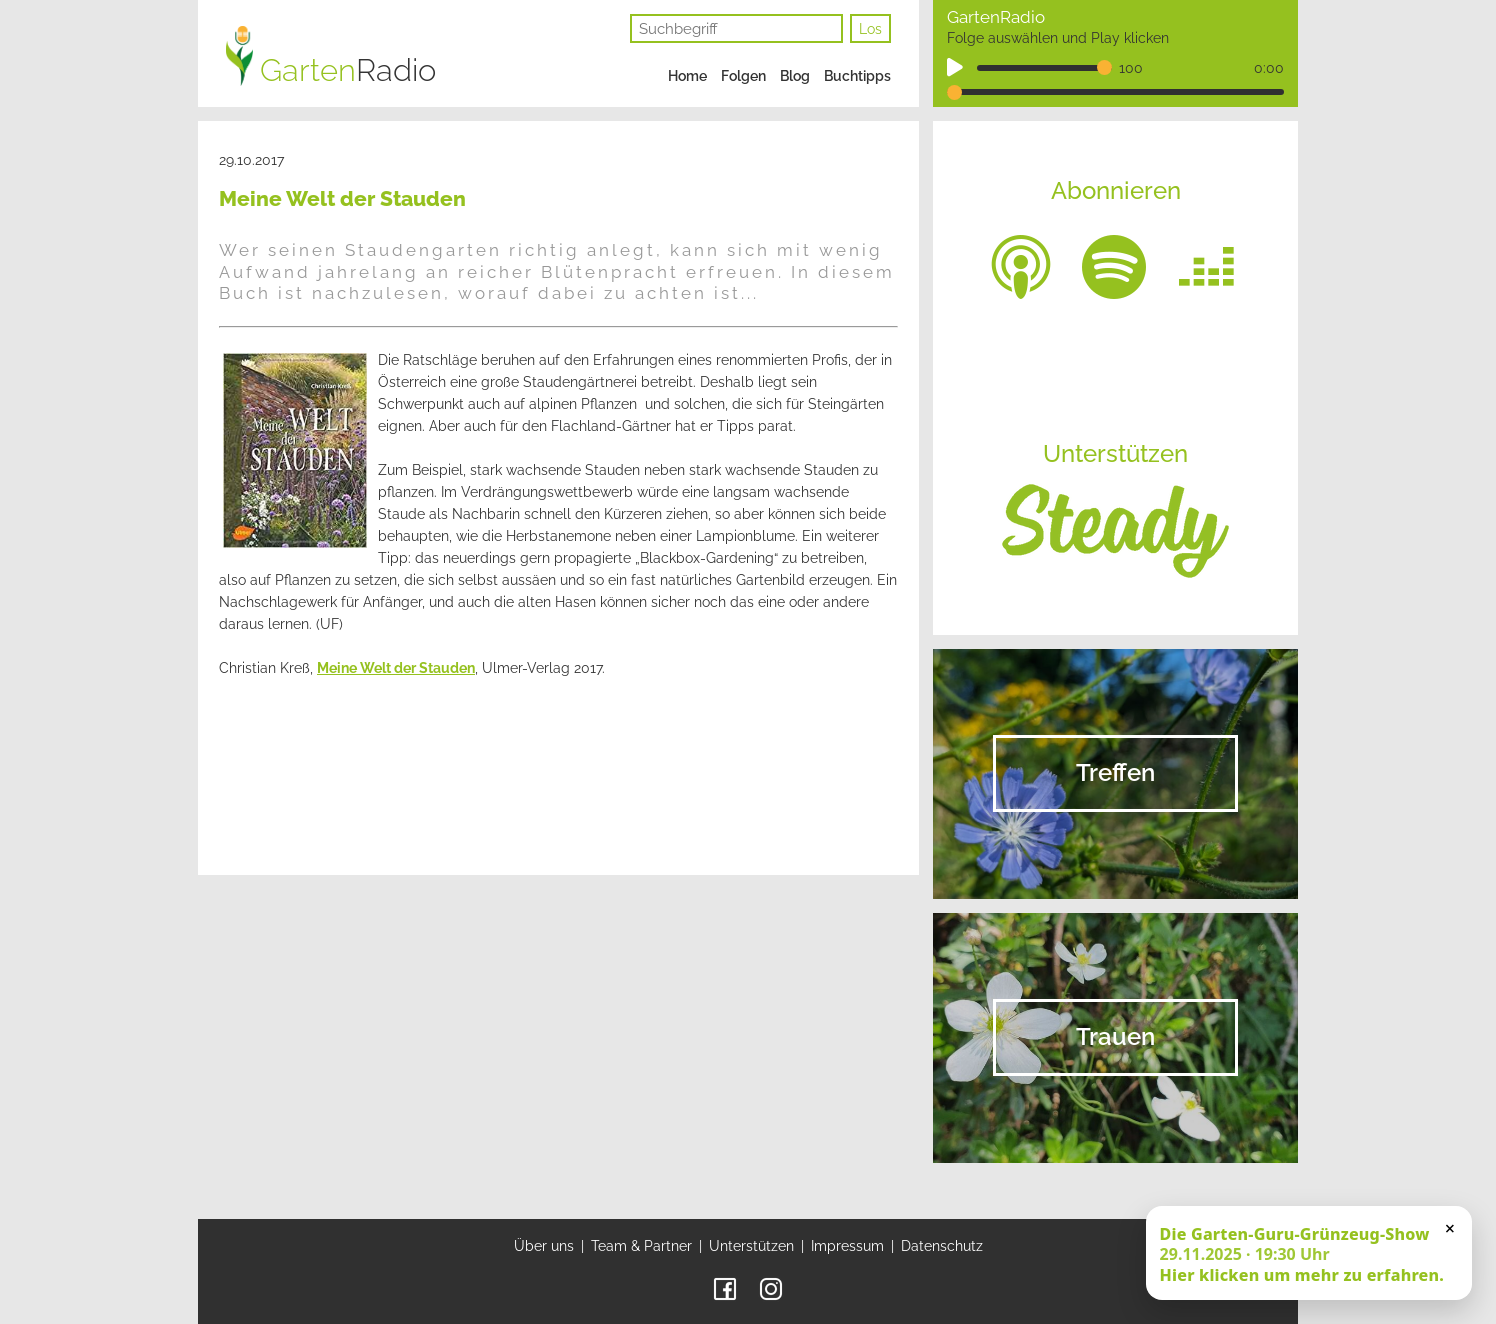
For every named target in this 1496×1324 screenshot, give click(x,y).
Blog (795, 76)
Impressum (847, 1246)
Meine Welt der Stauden (396, 668)
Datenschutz (942, 1246)
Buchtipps (857, 76)
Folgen (743, 76)
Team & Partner (641, 1246)
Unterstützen (751, 1246)
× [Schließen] (1450, 1228)
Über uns (544, 1246)
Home (687, 76)
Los (870, 29)
